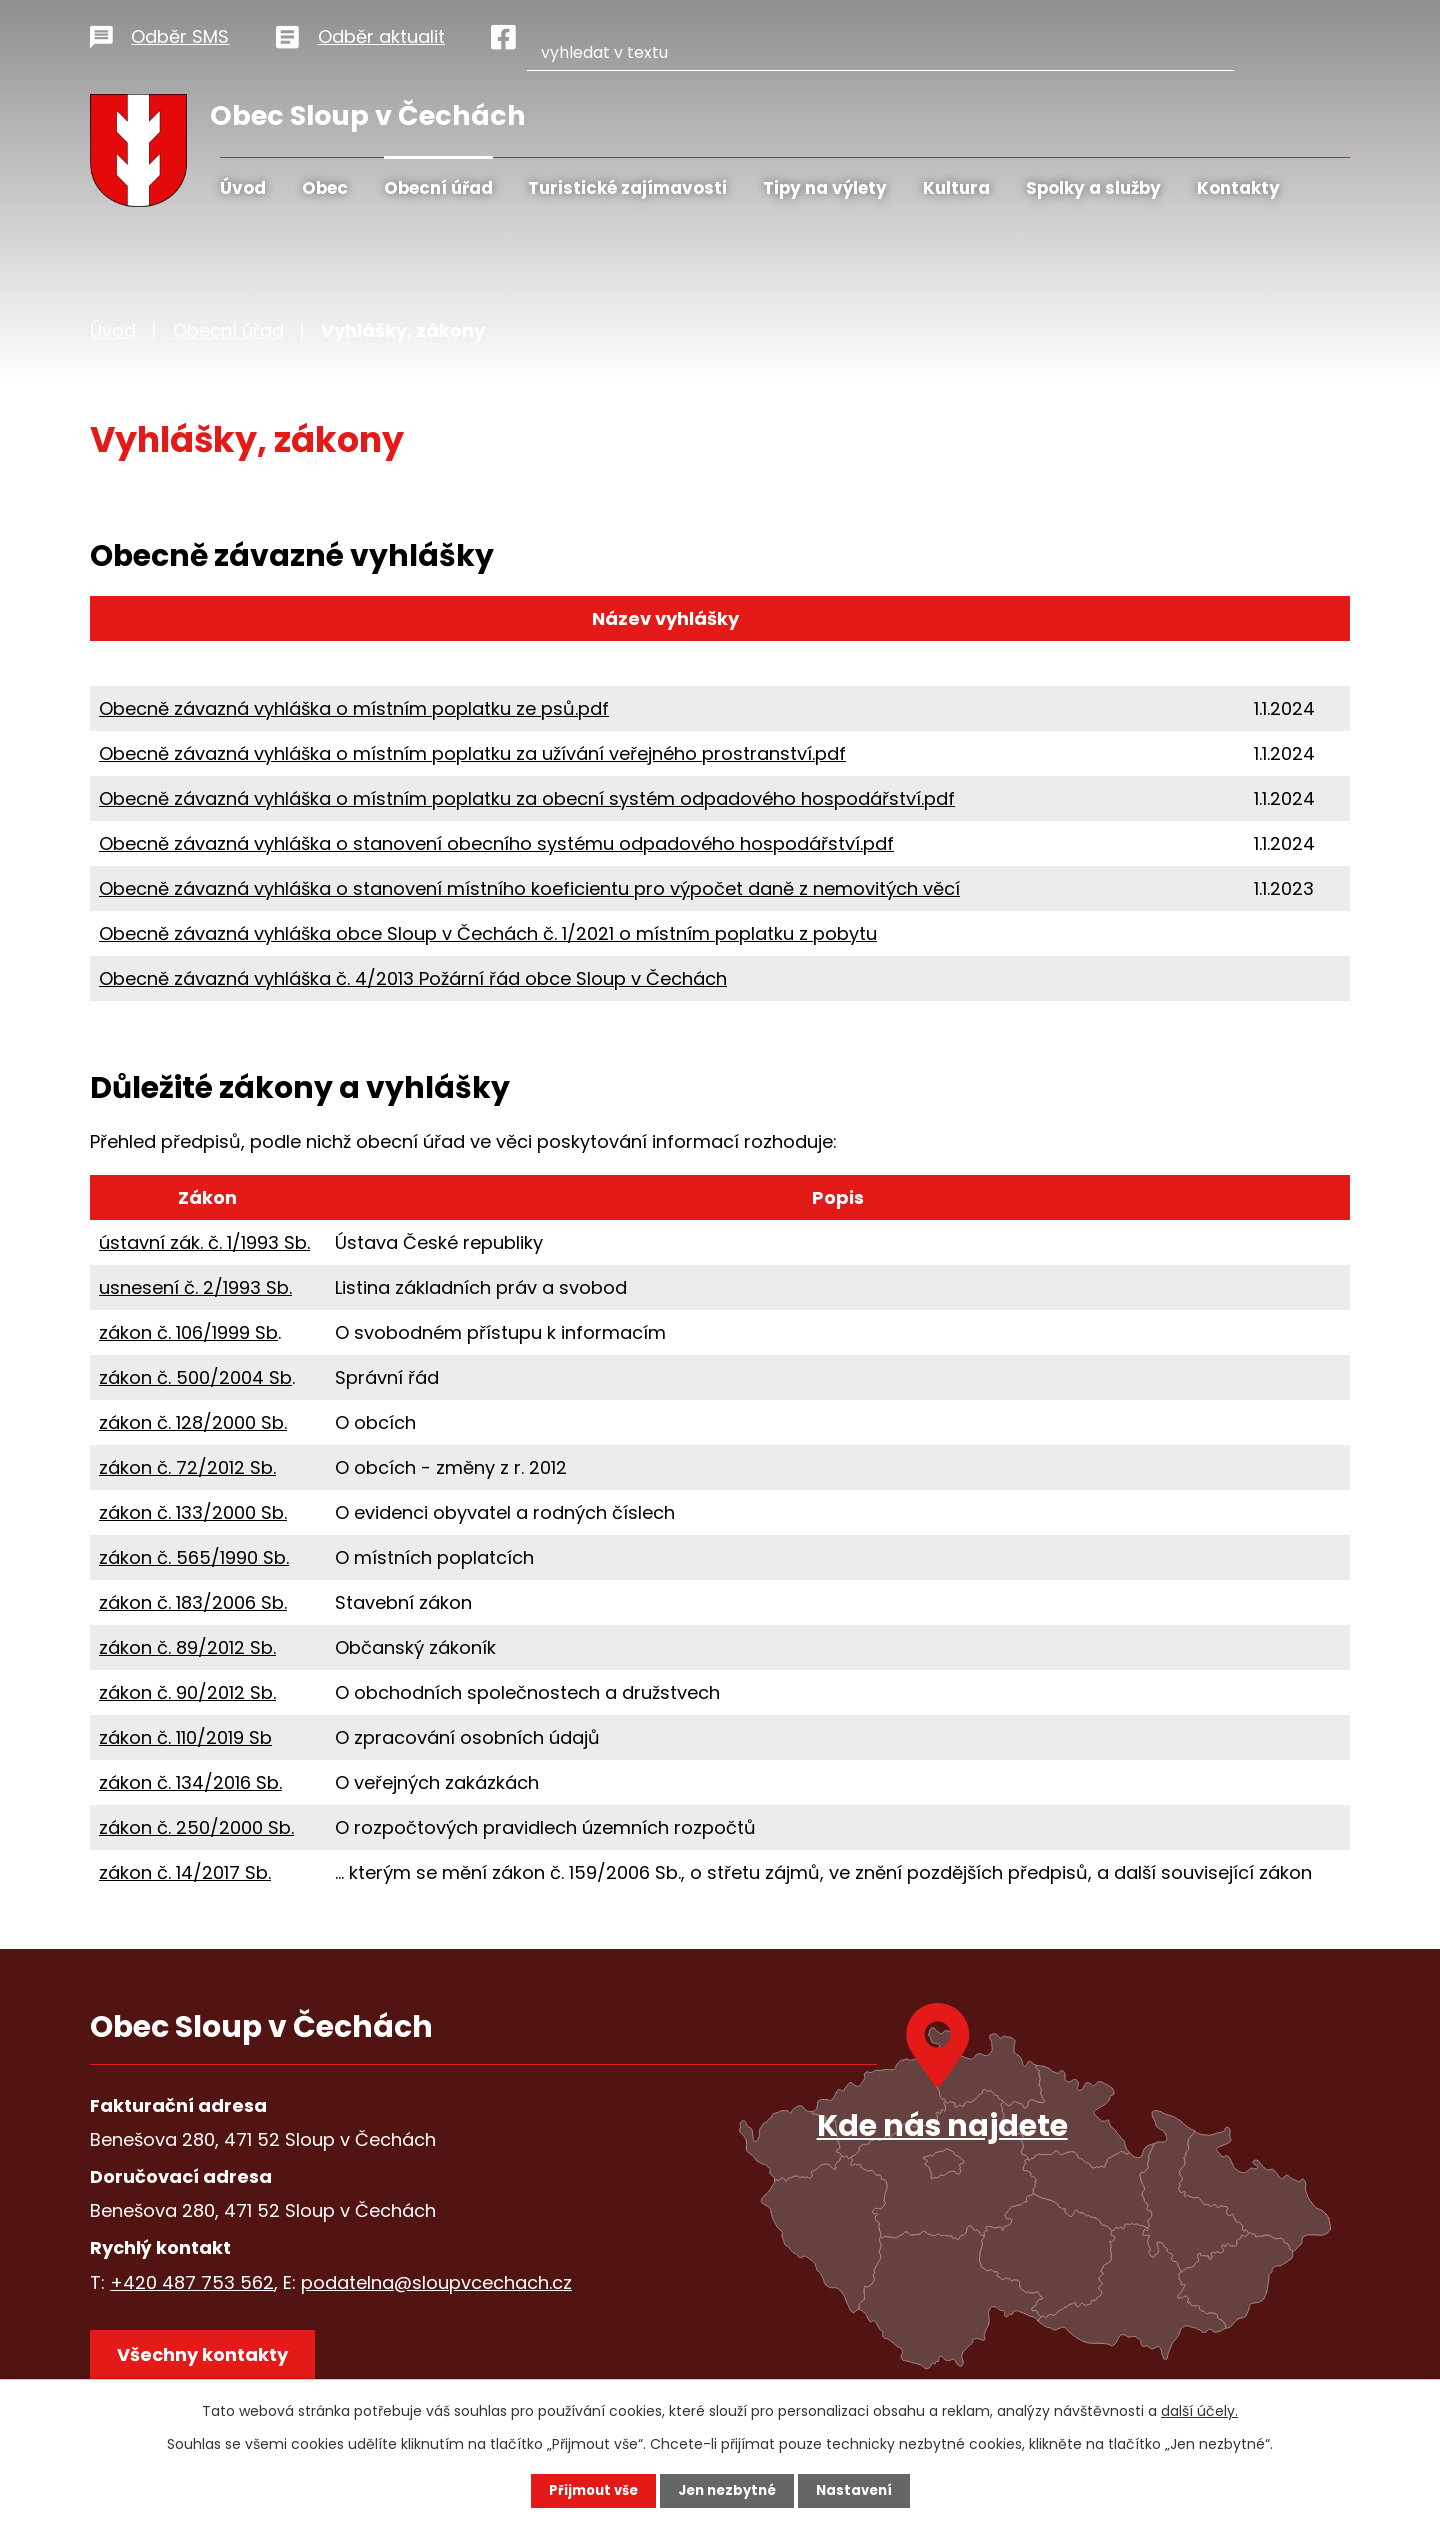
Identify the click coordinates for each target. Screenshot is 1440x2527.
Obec (325, 188)
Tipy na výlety (825, 188)
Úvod (243, 188)
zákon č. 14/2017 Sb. (185, 1872)
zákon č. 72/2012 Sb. (187, 1467)
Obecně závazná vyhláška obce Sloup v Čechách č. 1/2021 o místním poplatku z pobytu (488, 933)
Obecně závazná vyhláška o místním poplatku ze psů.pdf (354, 708)
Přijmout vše (587, 2490)
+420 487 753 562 (192, 2282)
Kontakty (1238, 188)
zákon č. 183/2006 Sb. (193, 1602)
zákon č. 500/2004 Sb (195, 1377)
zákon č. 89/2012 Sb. (187, 1647)
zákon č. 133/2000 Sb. (193, 1512)
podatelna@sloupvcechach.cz (436, 2282)
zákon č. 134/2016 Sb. (190, 1782)
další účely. (1199, 2410)
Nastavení (860, 2490)
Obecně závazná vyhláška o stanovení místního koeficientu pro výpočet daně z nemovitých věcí (529, 888)
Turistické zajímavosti (627, 188)
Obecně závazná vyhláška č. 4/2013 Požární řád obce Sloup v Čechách (413, 978)
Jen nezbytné (727, 2490)
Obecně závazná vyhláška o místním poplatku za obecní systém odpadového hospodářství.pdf (527, 798)
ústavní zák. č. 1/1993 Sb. (204, 1242)
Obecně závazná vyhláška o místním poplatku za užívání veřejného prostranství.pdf (472, 753)
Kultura (956, 188)
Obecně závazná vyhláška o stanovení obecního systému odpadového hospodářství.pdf (496, 843)
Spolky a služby (1093, 188)
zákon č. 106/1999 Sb (188, 1332)
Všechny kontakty (209, 2361)
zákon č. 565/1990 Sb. (194, 1557)
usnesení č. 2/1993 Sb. (195, 1287)
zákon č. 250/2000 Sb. (196, 1827)
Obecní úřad (438, 188)
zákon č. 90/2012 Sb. (187, 1692)
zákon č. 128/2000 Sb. (193, 1422)
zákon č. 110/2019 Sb (185, 1737)
